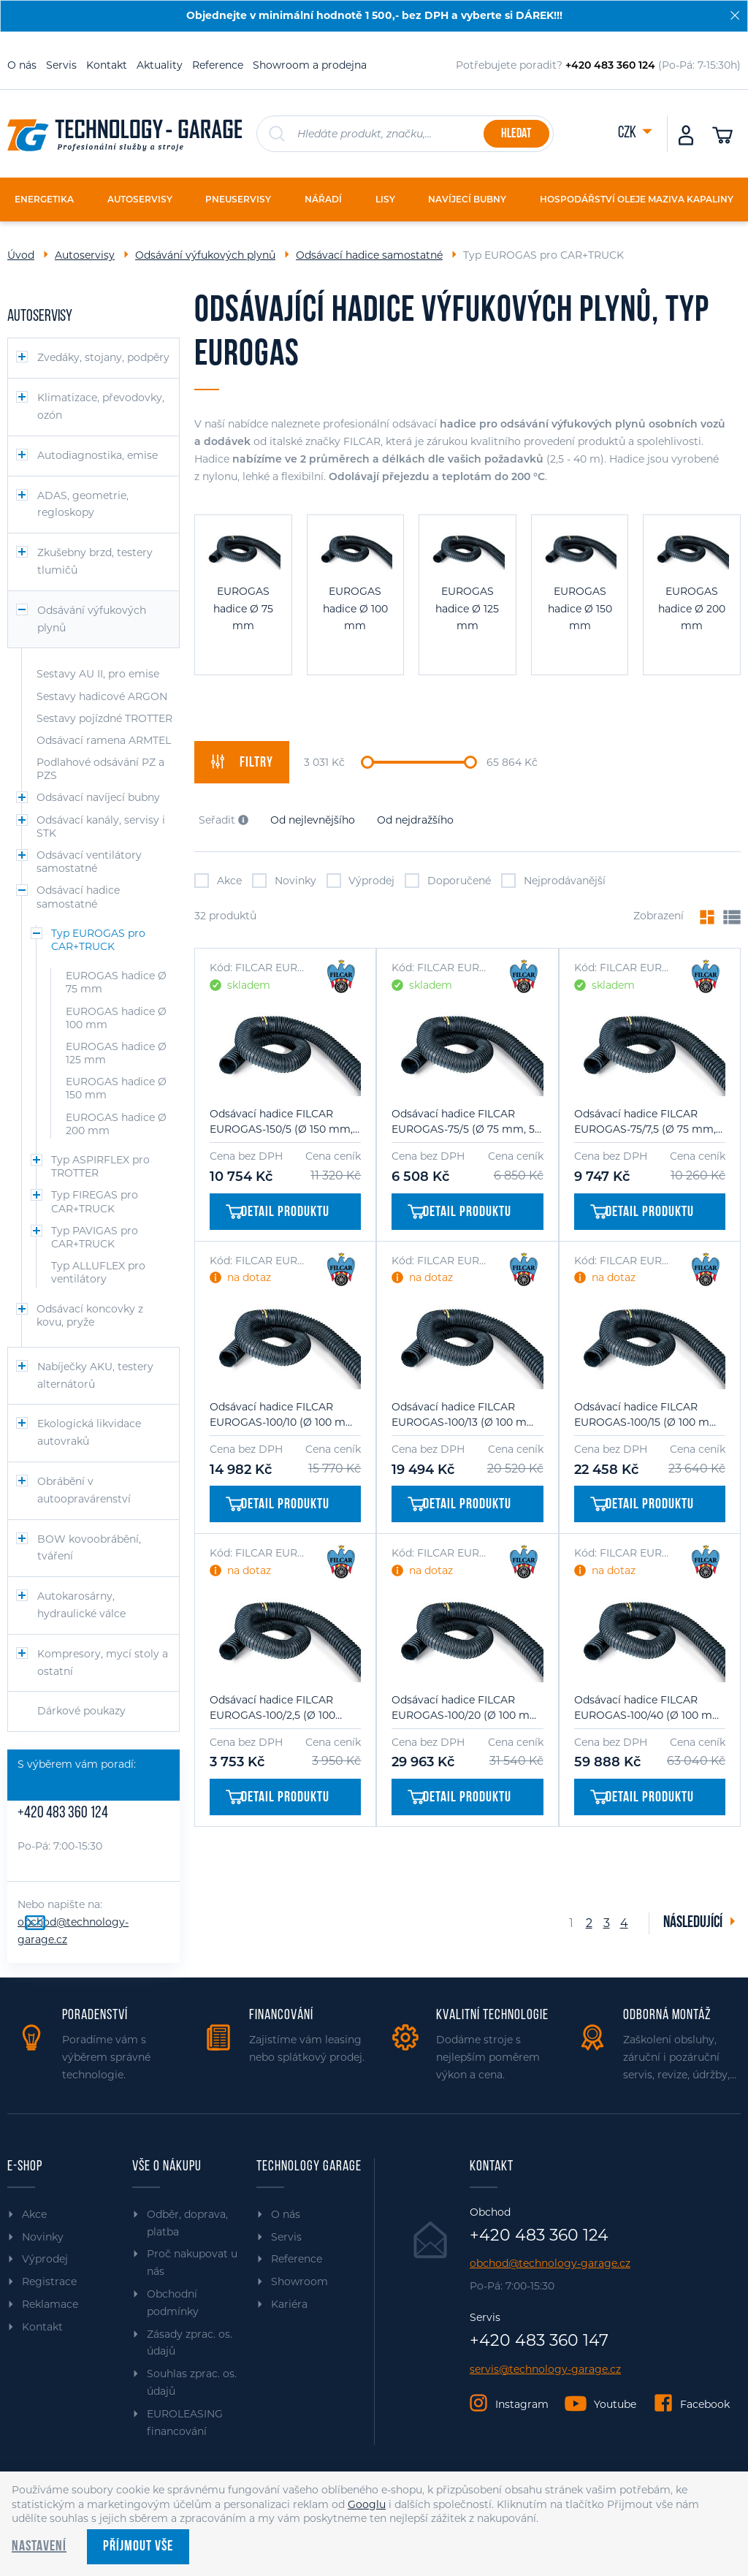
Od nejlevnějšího (312, 820)
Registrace (49, 2281)
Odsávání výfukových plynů (205, 255)
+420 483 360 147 (539, 2340)
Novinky (284, 880)
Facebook (705, 2404)
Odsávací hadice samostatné (369, 255)
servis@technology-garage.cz (545, 2370)
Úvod (20, 255)
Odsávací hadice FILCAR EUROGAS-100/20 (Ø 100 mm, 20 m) (467, 1708)
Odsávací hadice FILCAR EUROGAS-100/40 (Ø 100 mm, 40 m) (649, 1708)
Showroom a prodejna (310, 65)
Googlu (367, 2504)
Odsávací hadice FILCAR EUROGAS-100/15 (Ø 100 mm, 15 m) (648, 1415)
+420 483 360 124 (63, 1813)
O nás (22, 65)
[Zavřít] (735, 15)
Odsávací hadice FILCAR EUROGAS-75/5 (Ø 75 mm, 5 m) (463, 1122)
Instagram (522, 2404)
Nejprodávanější (553, 880)
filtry (241, 762)
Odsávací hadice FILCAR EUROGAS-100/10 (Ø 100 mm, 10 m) (284, 1415)
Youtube (615, 2404)
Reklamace (50, 2304)
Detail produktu (277, 1212)
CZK (628, 133)
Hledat (516, 134)
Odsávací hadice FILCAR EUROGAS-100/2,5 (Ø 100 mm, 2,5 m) (272, 1708)
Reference (217, 65)
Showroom (299, 2281)
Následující (694, 1923)
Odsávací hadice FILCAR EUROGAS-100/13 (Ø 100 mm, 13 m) (466, 1415)
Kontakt (106, 65)
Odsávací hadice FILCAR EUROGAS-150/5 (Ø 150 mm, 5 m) (281, 1122)
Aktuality (160, 65)
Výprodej (361, 880)
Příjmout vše (138, 2546)
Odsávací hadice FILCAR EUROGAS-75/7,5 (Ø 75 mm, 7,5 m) (645, 1122)
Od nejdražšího (415, 820)
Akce (218, 880)
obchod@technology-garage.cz (550, 2264)
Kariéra (289, 2304)
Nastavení (39, 2546)
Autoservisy (85, 255)
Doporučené (448, 880)
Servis (61, 65)
